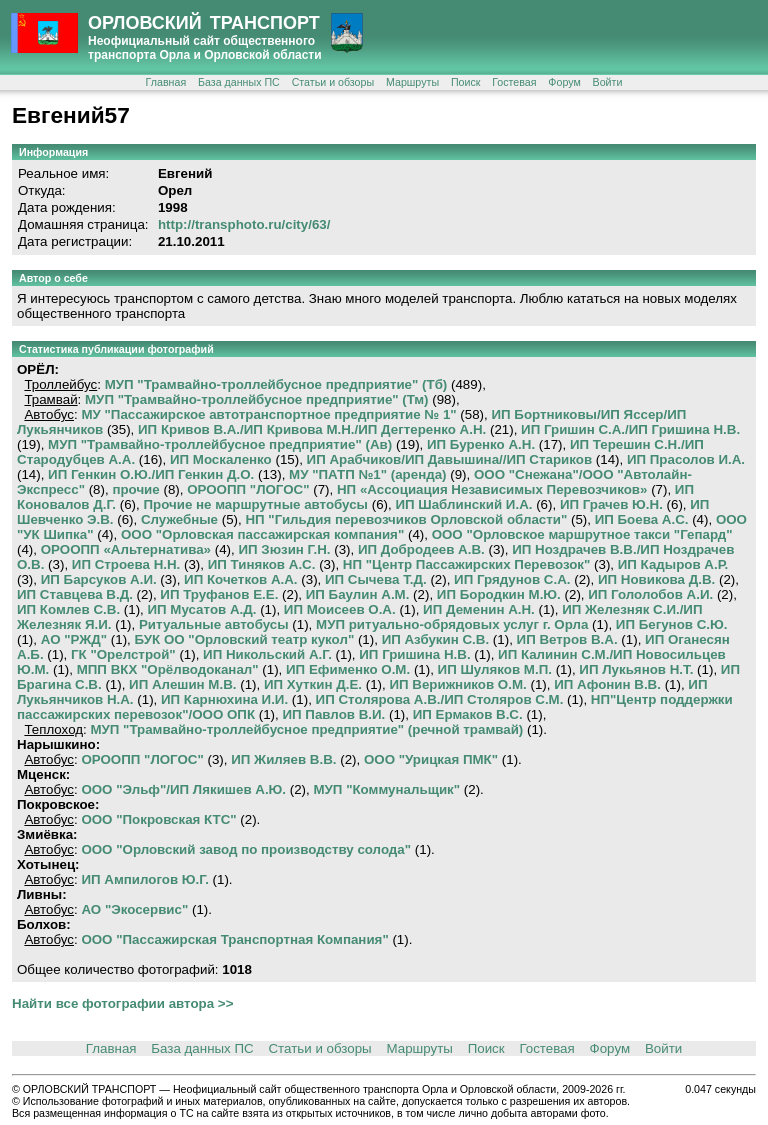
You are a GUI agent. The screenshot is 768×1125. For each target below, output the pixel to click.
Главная (166, 82)
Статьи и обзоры (333, 82)
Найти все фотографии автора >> (122, 1003)
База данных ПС (239, 82)
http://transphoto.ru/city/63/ (244, 224)
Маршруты (412, 82)
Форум (564, 82)
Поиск (466, 82)
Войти (608, 82)
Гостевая (514, 82)
